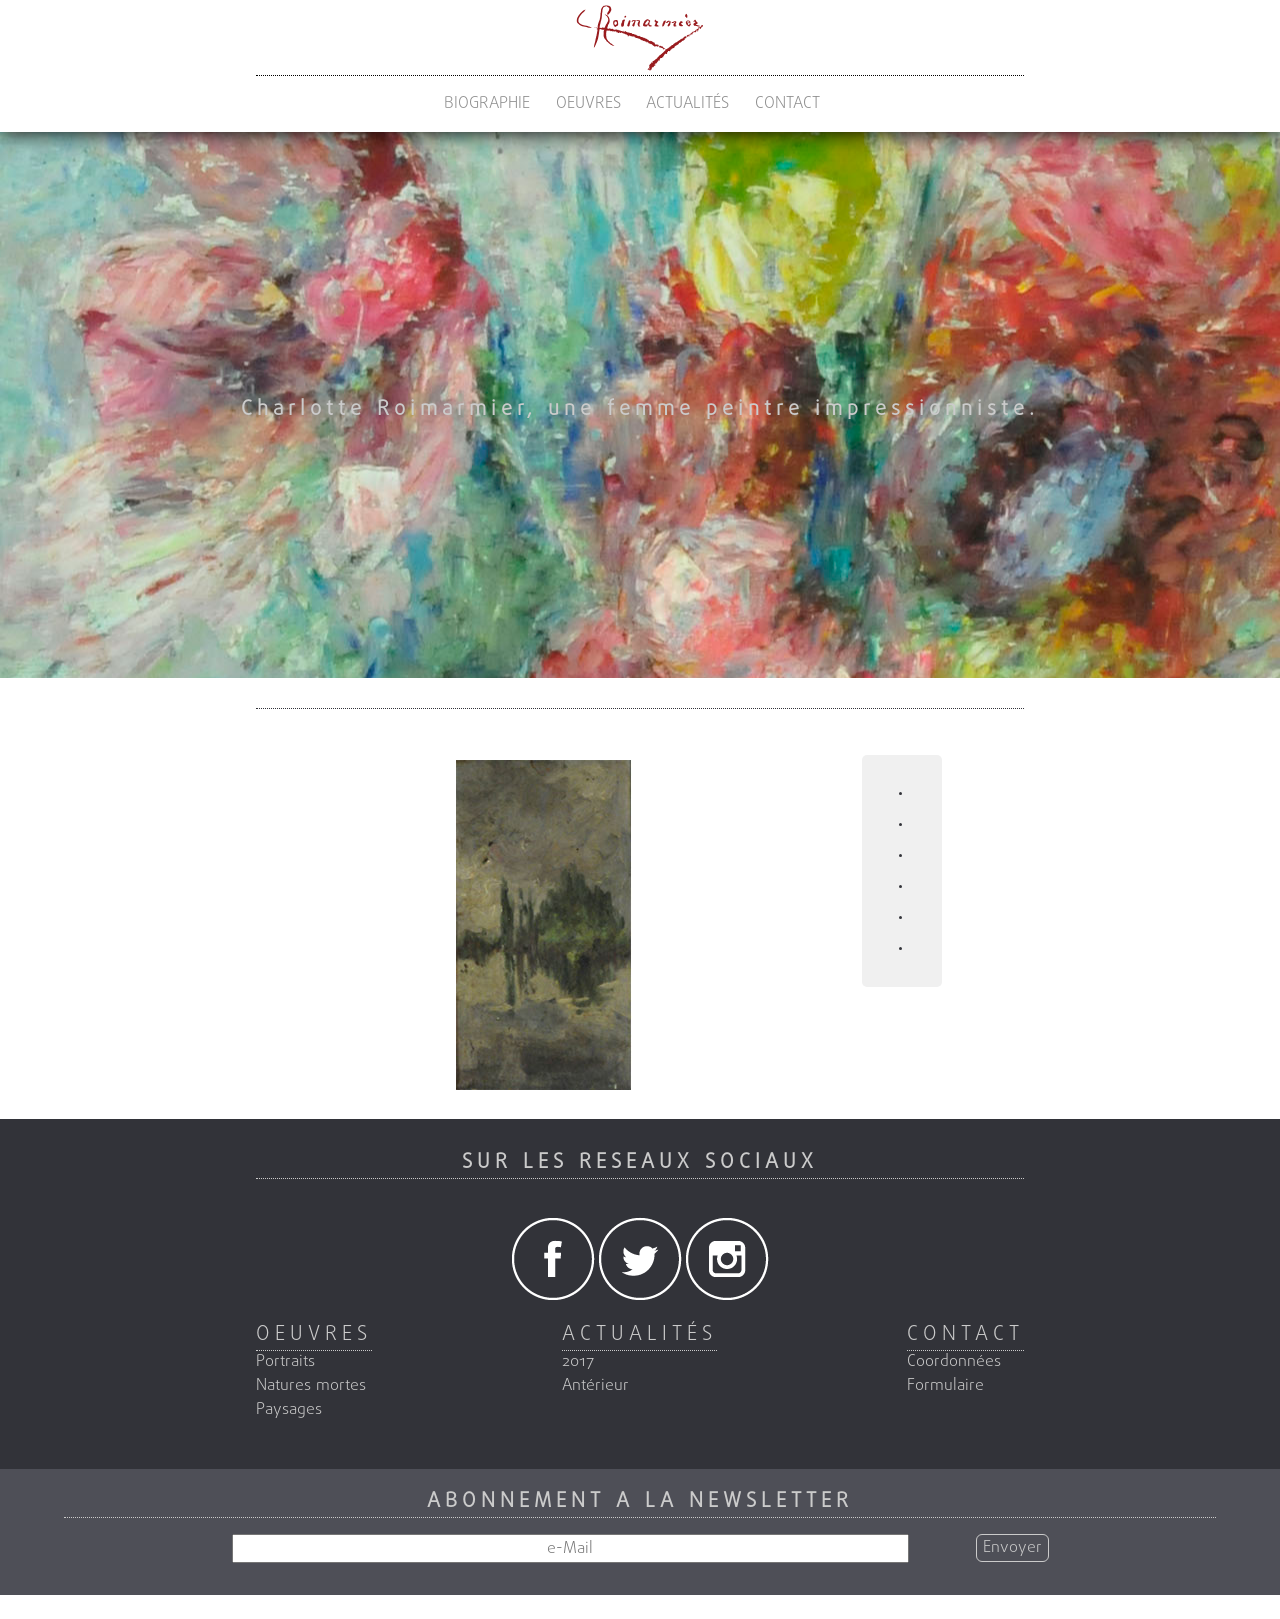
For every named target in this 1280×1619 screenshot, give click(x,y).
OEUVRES (588, 104)
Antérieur (595, 1386)
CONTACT (787, 104)
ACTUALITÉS (687, 104)
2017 (578, 1362)
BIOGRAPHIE (487, 104)
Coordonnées (954, 1362)
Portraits (285, 1362)
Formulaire (945, 1386)
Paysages (289, 1410)
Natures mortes (311, 1386)
